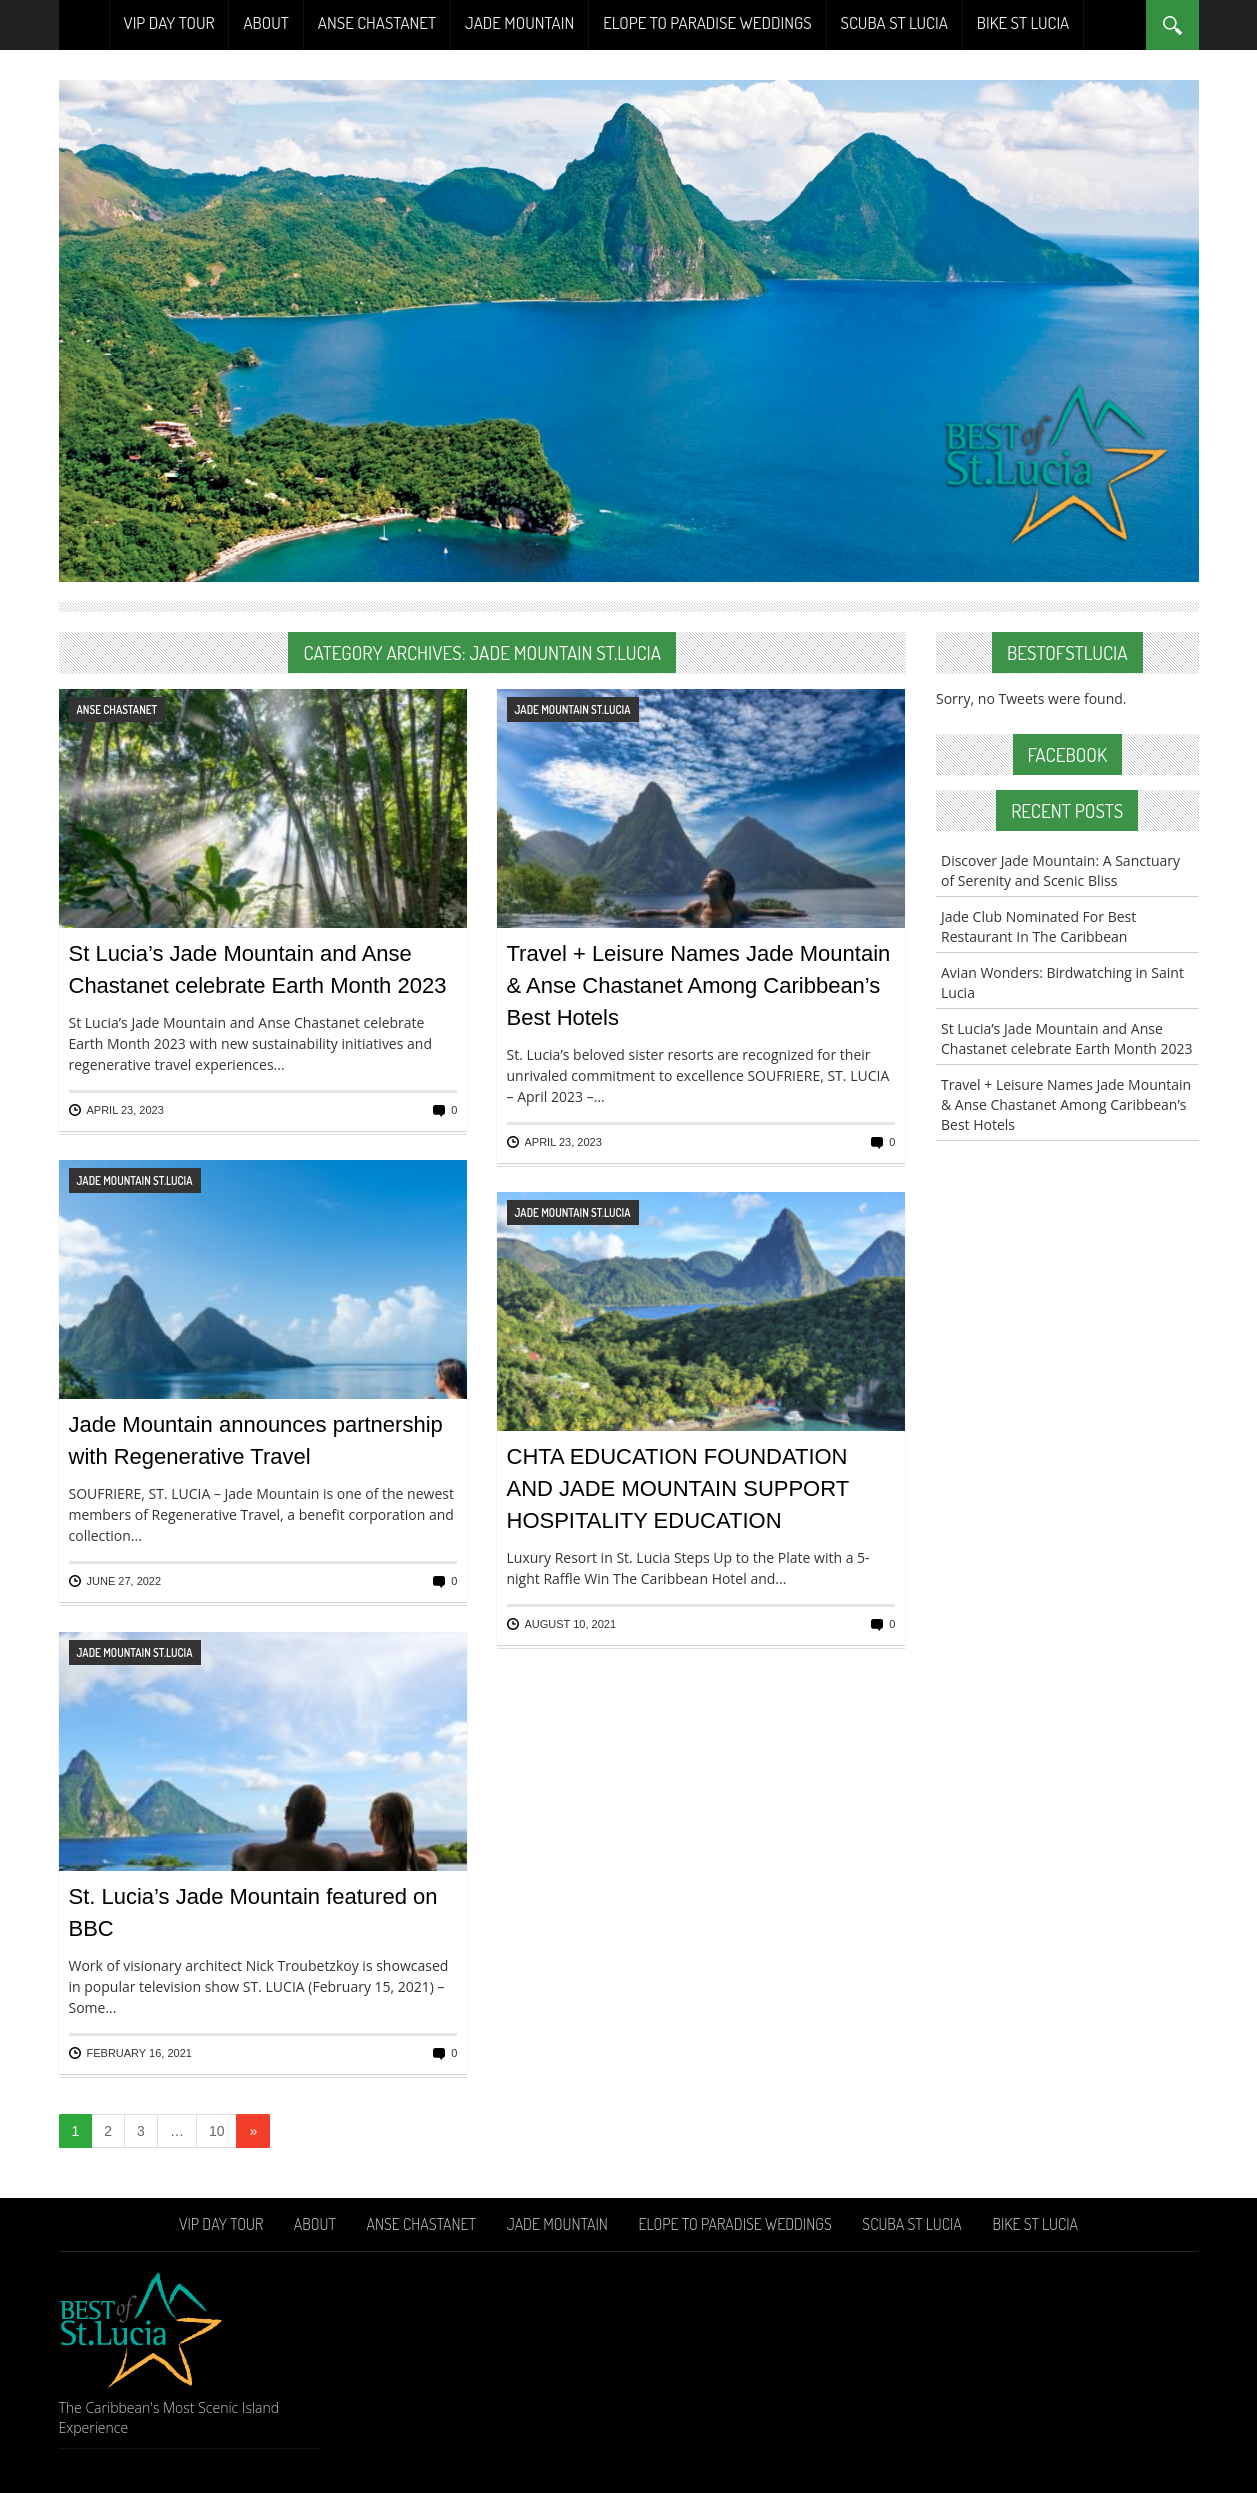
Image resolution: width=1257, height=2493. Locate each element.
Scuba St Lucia (894, 22)
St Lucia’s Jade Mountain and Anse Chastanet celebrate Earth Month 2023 (1067, 1038)
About (265, 22)
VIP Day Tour (169, 22)
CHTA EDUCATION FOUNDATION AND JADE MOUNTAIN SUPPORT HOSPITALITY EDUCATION (678, 1488)
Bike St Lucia (1023, 22)
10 (217, 2131)
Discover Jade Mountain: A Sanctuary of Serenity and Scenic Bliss (1060, 870)
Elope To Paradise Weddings (707, 22)
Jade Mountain (519, 22)
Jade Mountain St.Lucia (573, 709)
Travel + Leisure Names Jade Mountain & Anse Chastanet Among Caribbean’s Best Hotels (699, 985)
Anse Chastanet (377, 22)
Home (84, 25)
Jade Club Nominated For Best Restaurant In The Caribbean (1038, 926)
